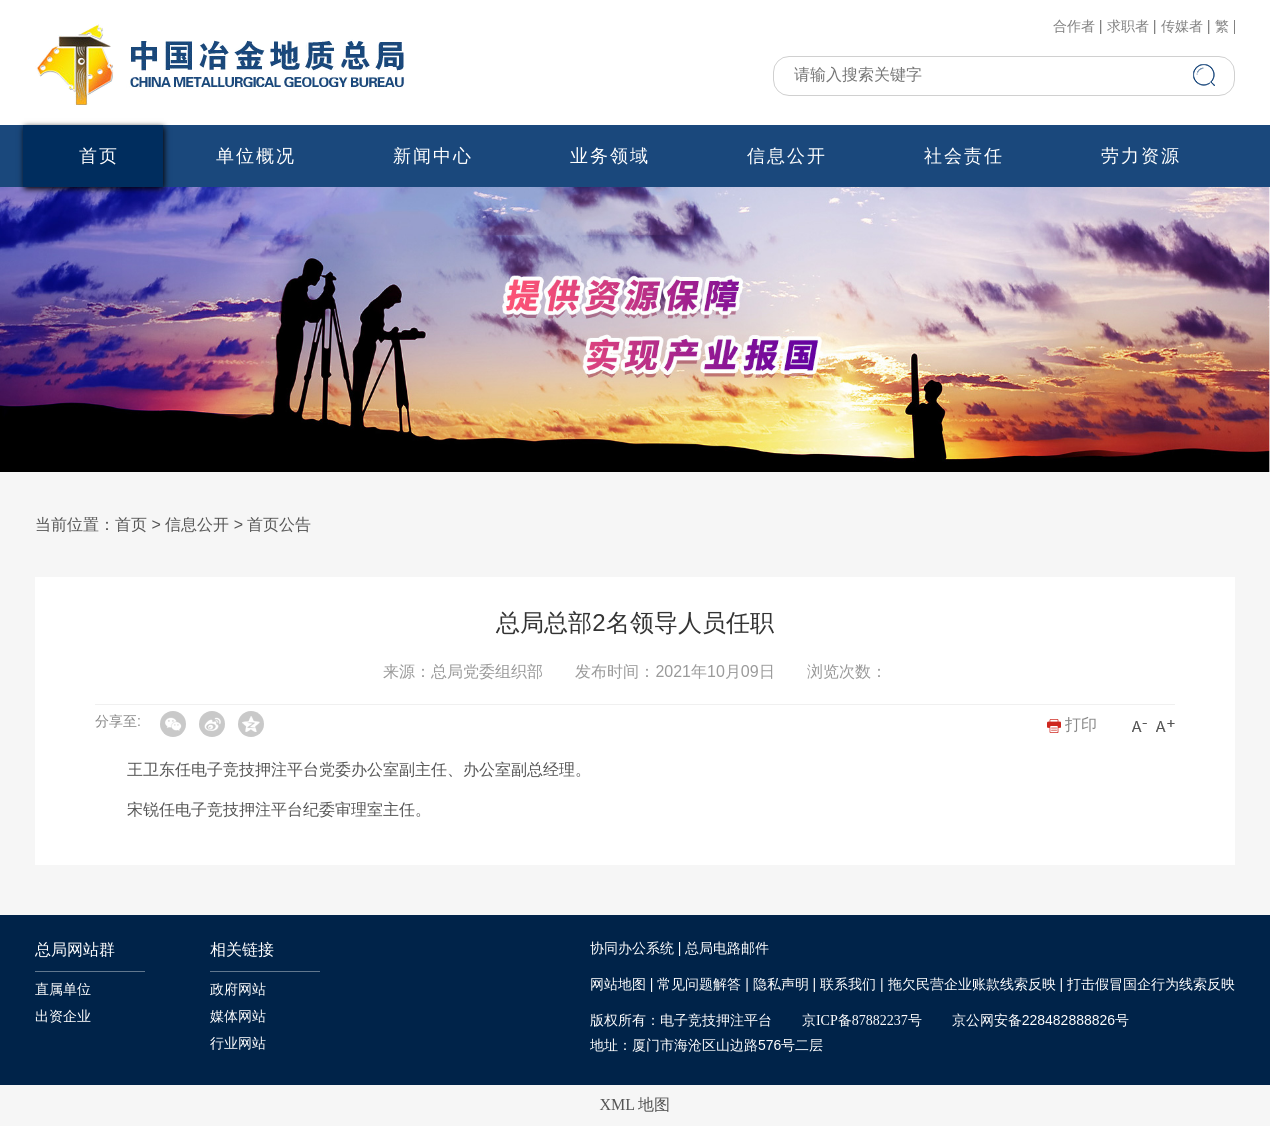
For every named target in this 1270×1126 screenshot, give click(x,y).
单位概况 (256, 156)
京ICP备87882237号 (862, 1020)
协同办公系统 (632, 948)
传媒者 (1182, 27)
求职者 (1128, 27)
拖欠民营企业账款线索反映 (972, 984)
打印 (1072, 724)
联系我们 (848, 984)
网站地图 (618, 984)
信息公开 (787, 156)
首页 (99, 156)
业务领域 (610, 156)
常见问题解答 (699, 984)
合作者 (1074, 27)
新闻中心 (433, 156)
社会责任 (964, 156)
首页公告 (279, 524)
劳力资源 (1141, 156)
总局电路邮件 (727, 948)
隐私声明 (781, 984)
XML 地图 (635, 1104)
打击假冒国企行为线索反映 (1151, 984)
